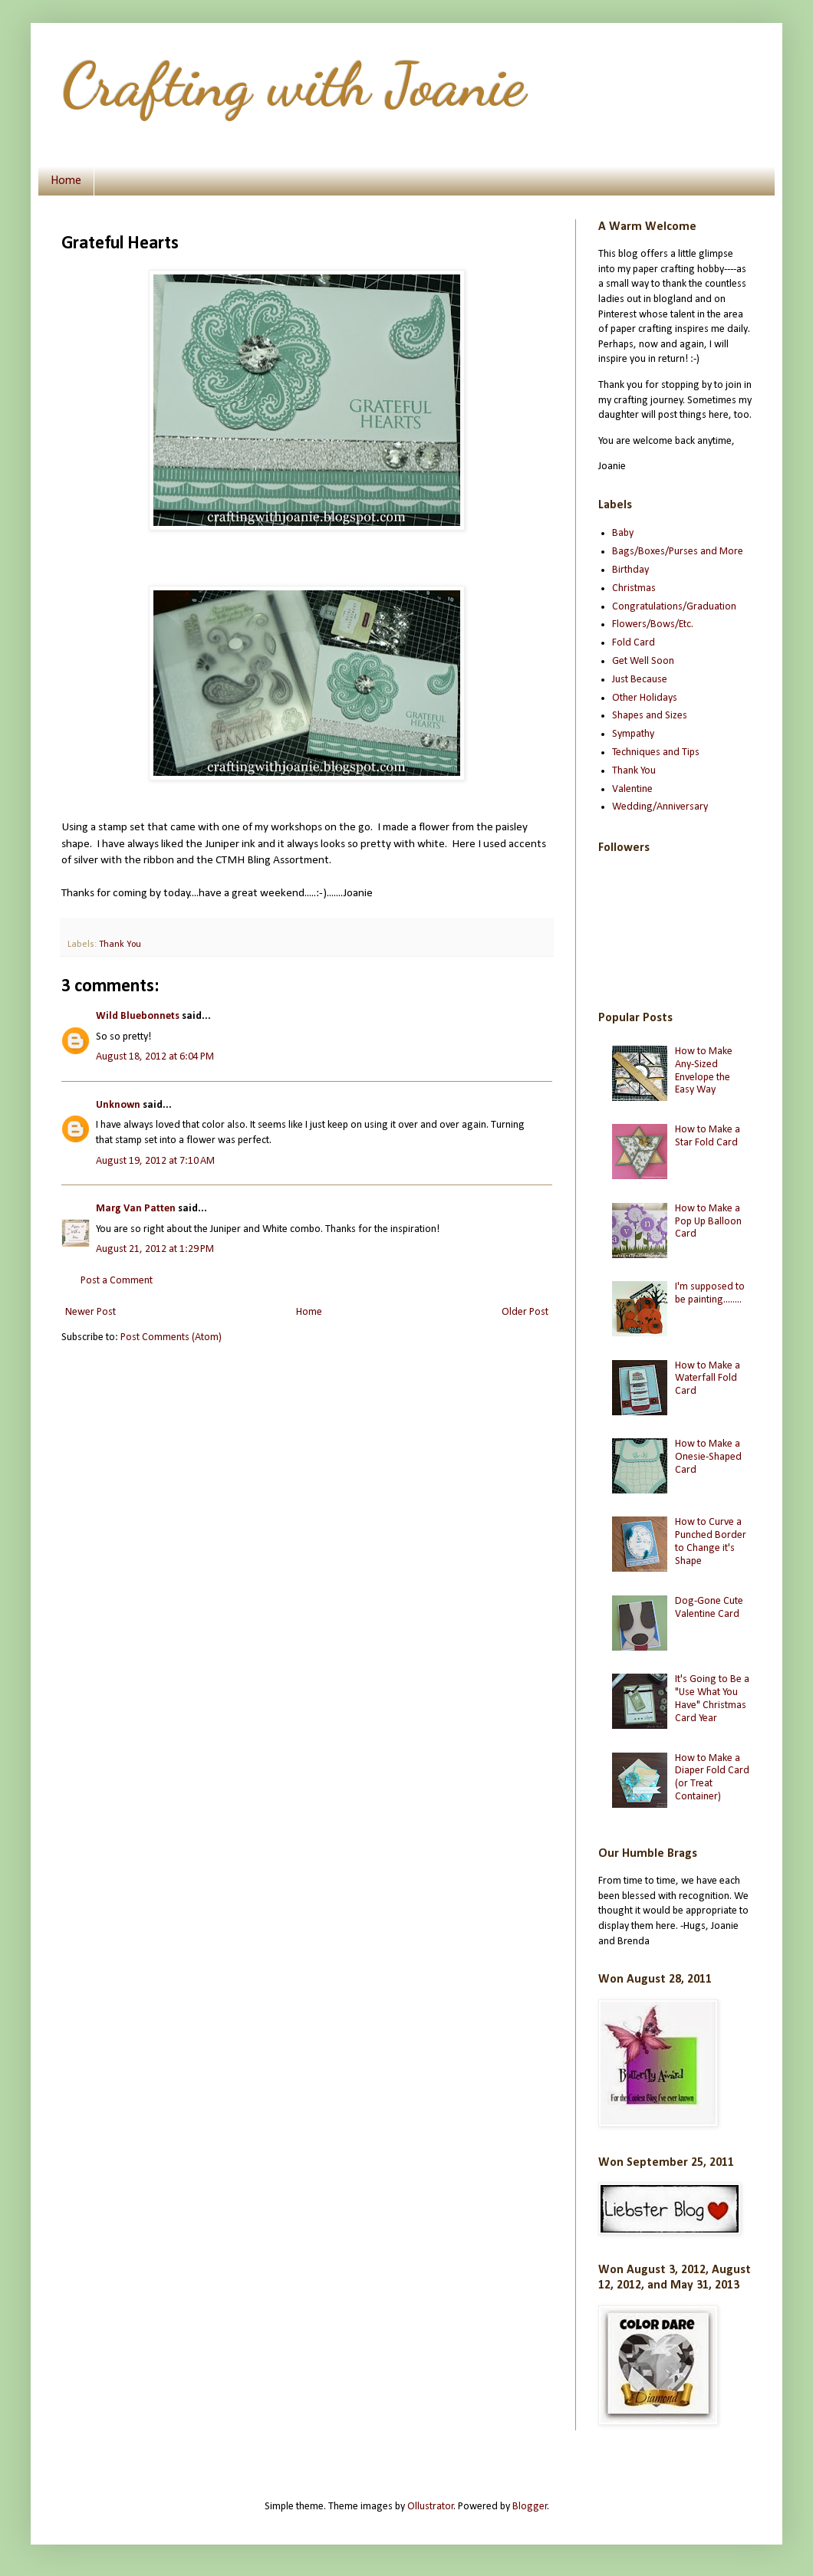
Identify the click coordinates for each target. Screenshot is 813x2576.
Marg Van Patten (136, 1208)
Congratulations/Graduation (674, 607)
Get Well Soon (643, 661)
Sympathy (633, 734)
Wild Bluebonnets (139, 1016)
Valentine (632, 789)
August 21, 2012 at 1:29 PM (155, 1249)
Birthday (630, 570)
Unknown (118, 1105)
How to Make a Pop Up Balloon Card (708, 1221)
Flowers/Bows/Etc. (652, 624)
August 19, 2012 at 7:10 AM (155, 1161)
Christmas (634, 588)
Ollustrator (430, 2506)
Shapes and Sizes (649, 715)
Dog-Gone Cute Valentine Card (709, 1607)
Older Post (525, 1312)
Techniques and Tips (655, 752)
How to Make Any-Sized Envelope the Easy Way (703, 1071)
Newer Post (90, 1312)
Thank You (120, 944)
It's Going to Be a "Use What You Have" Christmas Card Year (712, 1698)
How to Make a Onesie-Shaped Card (708, 1457)
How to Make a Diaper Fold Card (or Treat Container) (712, 1777)
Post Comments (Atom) (171, 1337)
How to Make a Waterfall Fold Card (707, 1379)
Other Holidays (644, 698)
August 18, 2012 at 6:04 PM (155, 1057)
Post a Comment (117, 1280)
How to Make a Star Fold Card (707, 1136)
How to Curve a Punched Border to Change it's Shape (710, 1541)
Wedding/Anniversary (660, 807)
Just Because (639, 679)
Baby (623, 533)
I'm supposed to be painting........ (710, 1293)
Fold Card (633, 643)
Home (66, 181)
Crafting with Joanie (293, 84)
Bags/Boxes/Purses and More (677, 551)
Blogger (530, 2506)
